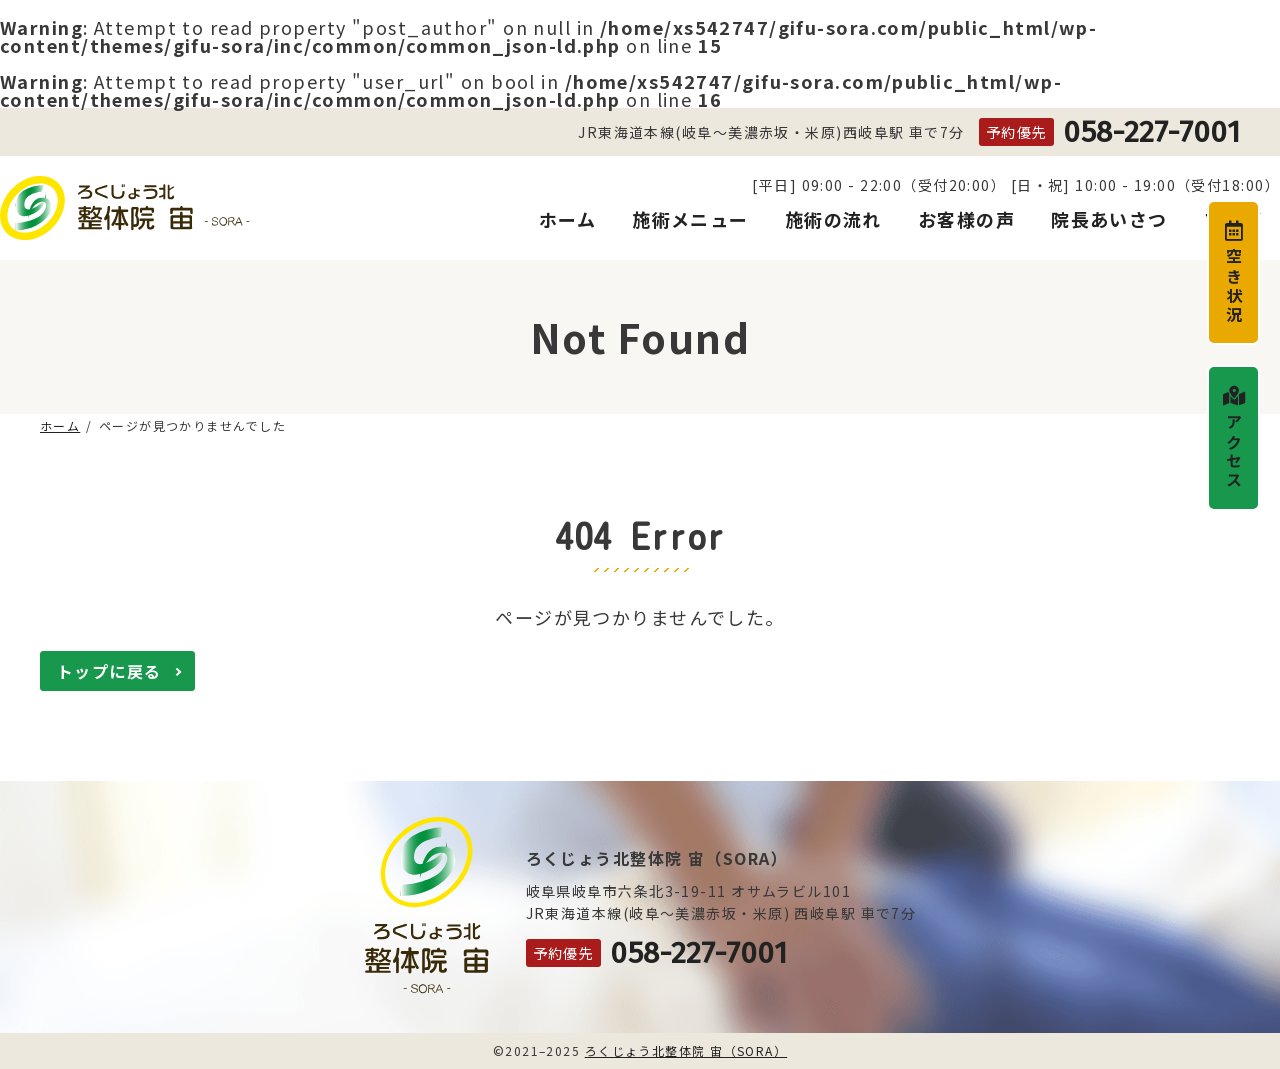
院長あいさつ (1109, 220)
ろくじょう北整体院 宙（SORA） (686, 1050)
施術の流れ (833, 220)
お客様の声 (966, 220)
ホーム (567, 220)
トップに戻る (109, 671)
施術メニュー (690, 220)
